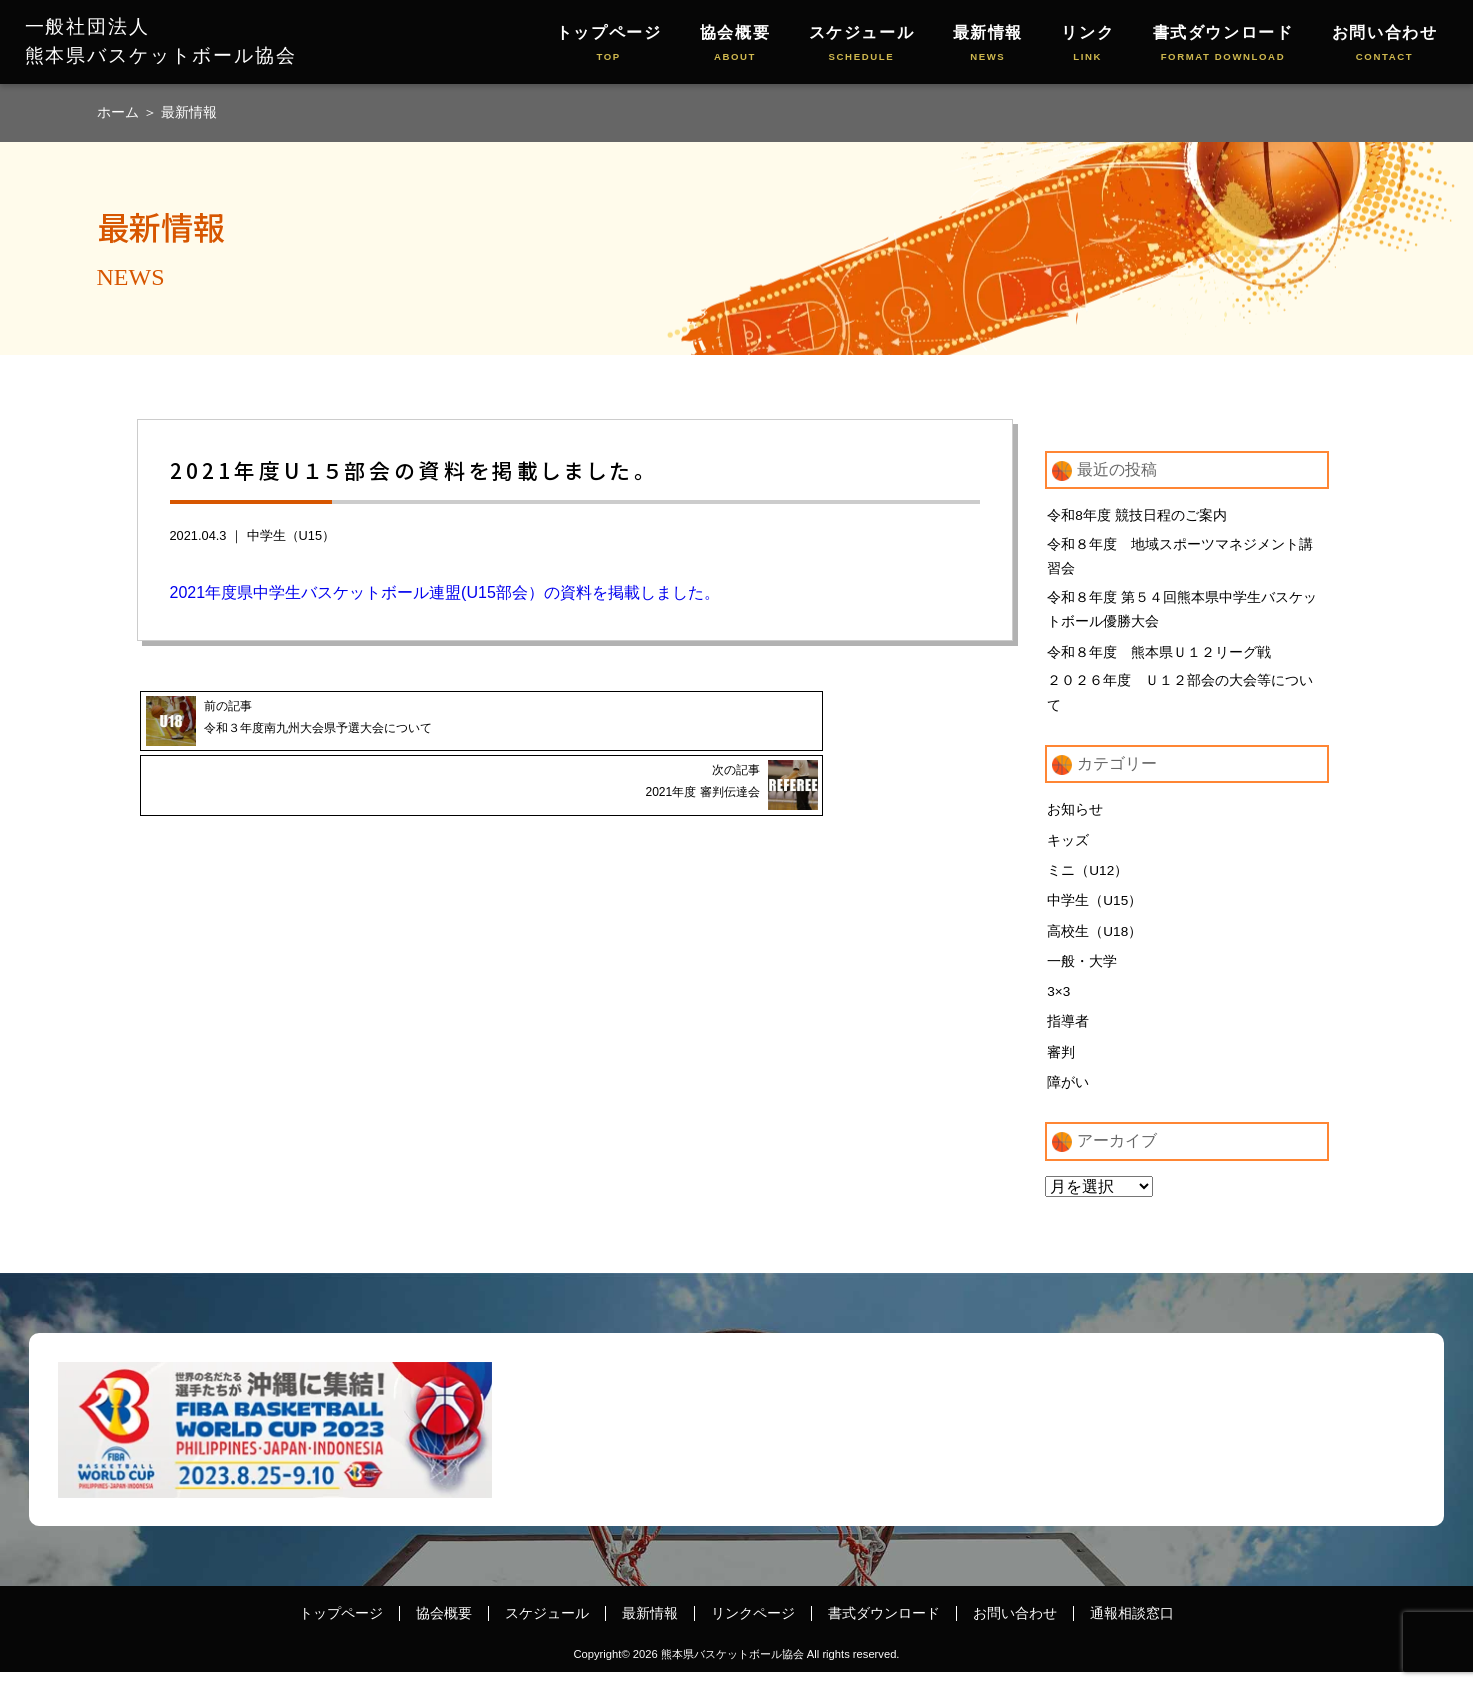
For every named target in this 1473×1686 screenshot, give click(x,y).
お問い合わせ (1385, 44)
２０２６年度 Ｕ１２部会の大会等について (1180, 701)
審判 (1061, 1065)
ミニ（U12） (1088, 881)
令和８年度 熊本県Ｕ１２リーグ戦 (1159, 658)
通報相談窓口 (1132, 1628)
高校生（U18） (1095, 942)
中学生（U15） (291, 535)
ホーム (120, 112)
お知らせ (1075, 819)
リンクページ (753, 1628)
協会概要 (735, 44)
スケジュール (862, 44)
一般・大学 (1082, 973)
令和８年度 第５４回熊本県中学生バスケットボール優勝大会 (1182, 614)
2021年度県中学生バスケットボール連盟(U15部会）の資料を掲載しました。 (445, 592)
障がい (1068, 1096)
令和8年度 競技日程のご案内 (1137, 515)
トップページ (609, 44)
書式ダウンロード (1223, 44)
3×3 (1059, 1004)
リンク (1087, 44)
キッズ (1068, 850)
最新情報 (988, 44)
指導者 (1068, 1035)
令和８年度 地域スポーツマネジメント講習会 (1180, 558)
